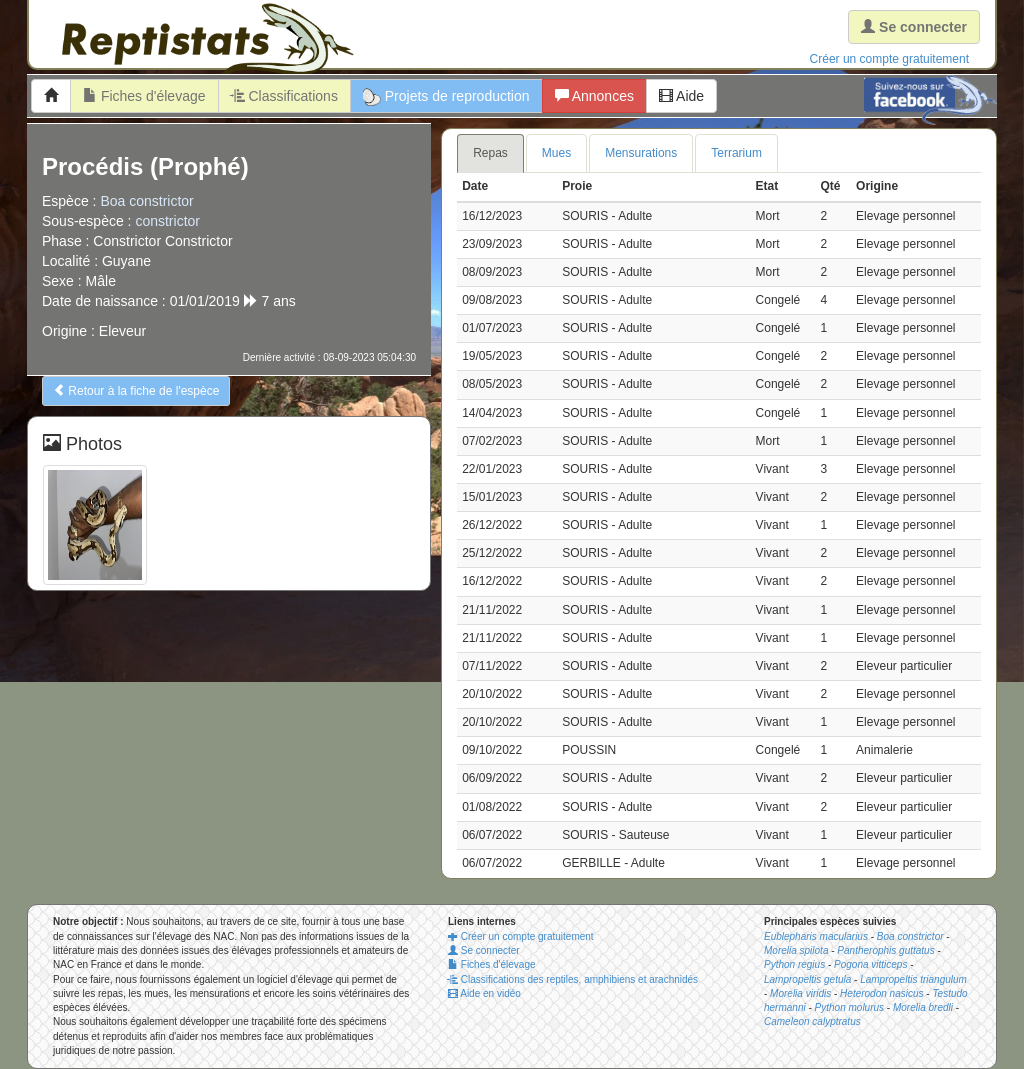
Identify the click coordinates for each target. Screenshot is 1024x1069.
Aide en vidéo (484, 993)
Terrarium (736, 153)
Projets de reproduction (446, 97)
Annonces (594, 96)
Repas (490, 153)
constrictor (167, 221)
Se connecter (484, 950)
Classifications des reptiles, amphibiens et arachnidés (573, 979)
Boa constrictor (146, 201)
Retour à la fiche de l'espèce (136, 391)
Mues (556, 153)
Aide (681, 96)
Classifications (284, 96)
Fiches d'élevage (144, 96)
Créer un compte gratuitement (889, 59)
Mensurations (641, 153)
